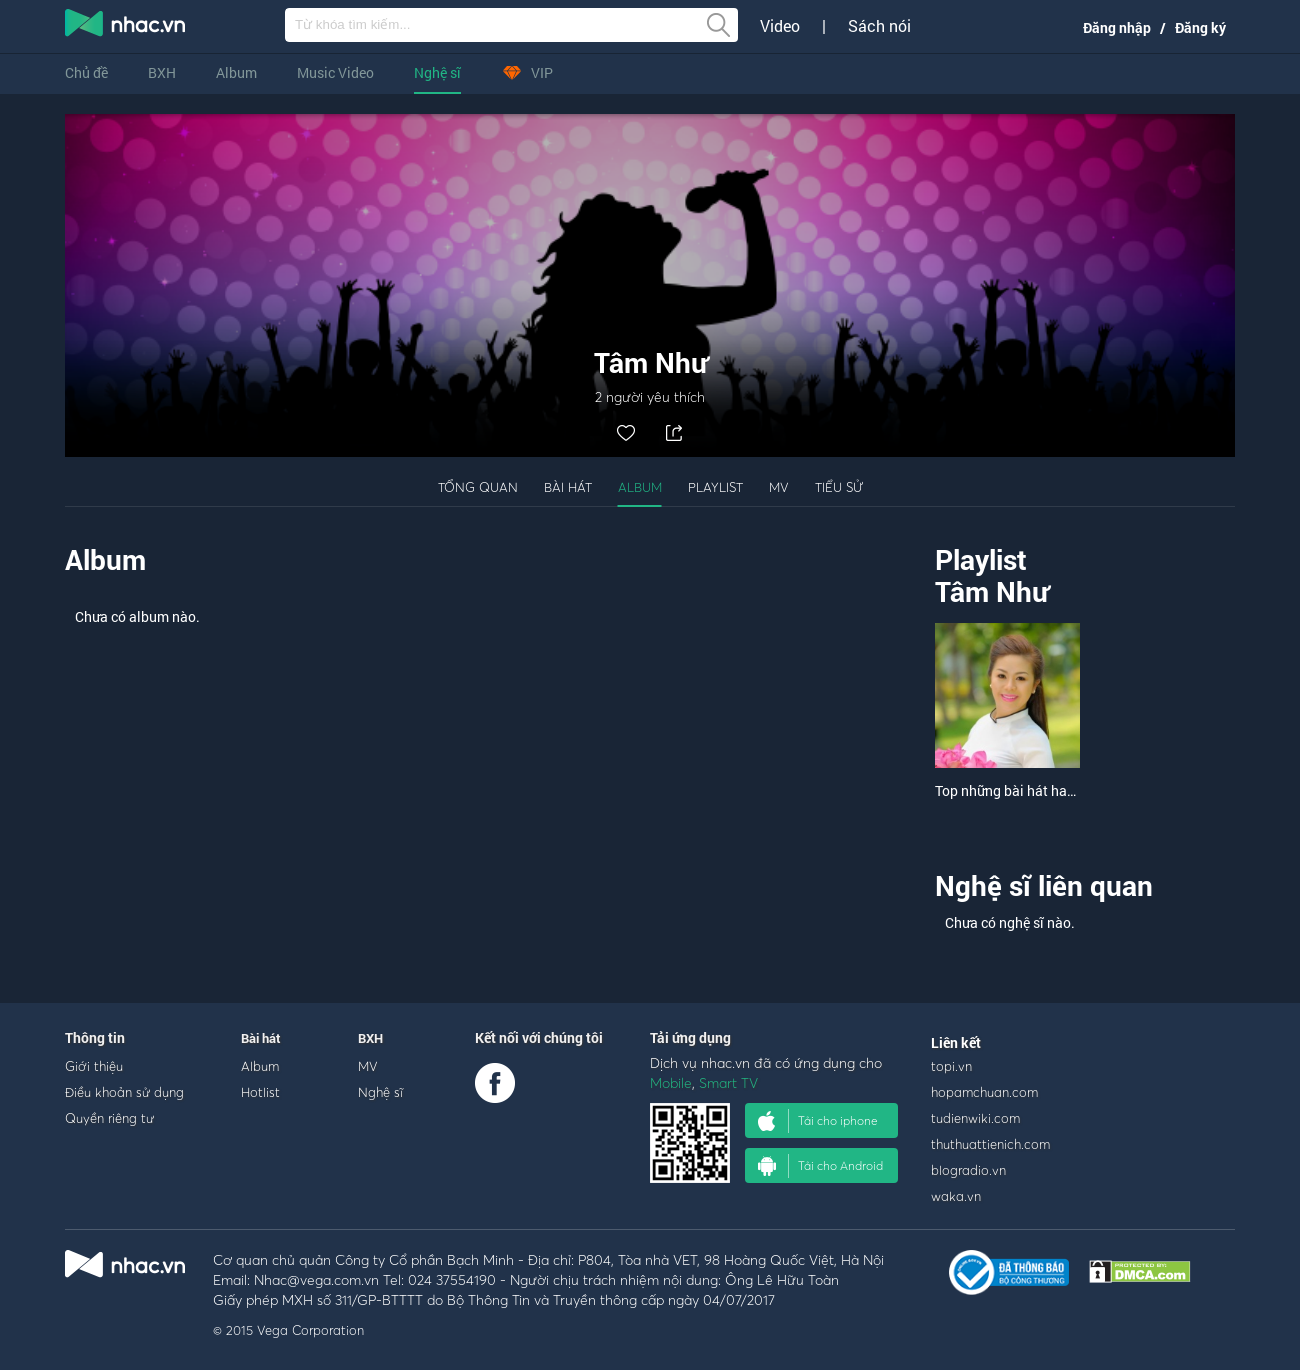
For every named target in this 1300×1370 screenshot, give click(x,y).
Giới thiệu (94, 1066)
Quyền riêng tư (109, 1118)
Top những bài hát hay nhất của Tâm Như (1063, 790)
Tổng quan (478, 487)
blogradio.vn (968, 1170)
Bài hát (568, 487)
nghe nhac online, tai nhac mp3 (126, 27)
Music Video (335, 72)
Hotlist (260, 1092)
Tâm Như (991, 591)
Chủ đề (86, 72)
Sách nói (879, 26)
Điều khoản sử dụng (124, 1092)
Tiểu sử (839, 487)
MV (779, 487)
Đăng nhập (1117, 27)
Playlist (715, 487)
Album (236, 72)
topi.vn (951, 1066)
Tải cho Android (820, 1166)
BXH (162, 72)
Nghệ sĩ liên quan (1044, 885)
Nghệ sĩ (437, 72)
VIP (527, 72)
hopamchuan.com (984, 1092)
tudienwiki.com (975, 1118)
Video (780, 26)
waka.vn (956, 1196)
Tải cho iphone (818, 1121)
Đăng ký (1200, 27)
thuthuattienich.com (990, 1144)
